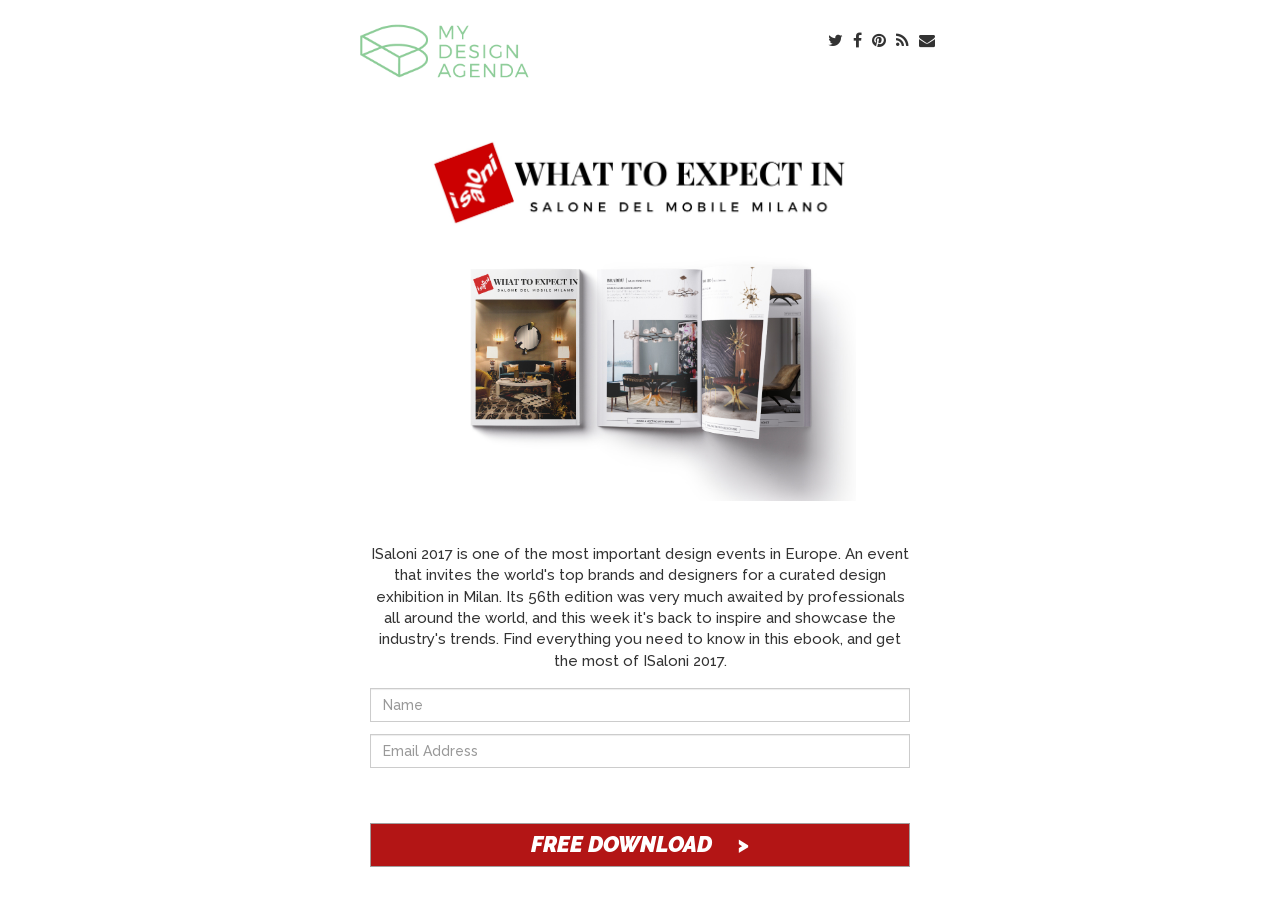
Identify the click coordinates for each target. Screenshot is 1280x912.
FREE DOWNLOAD (640, 844)
